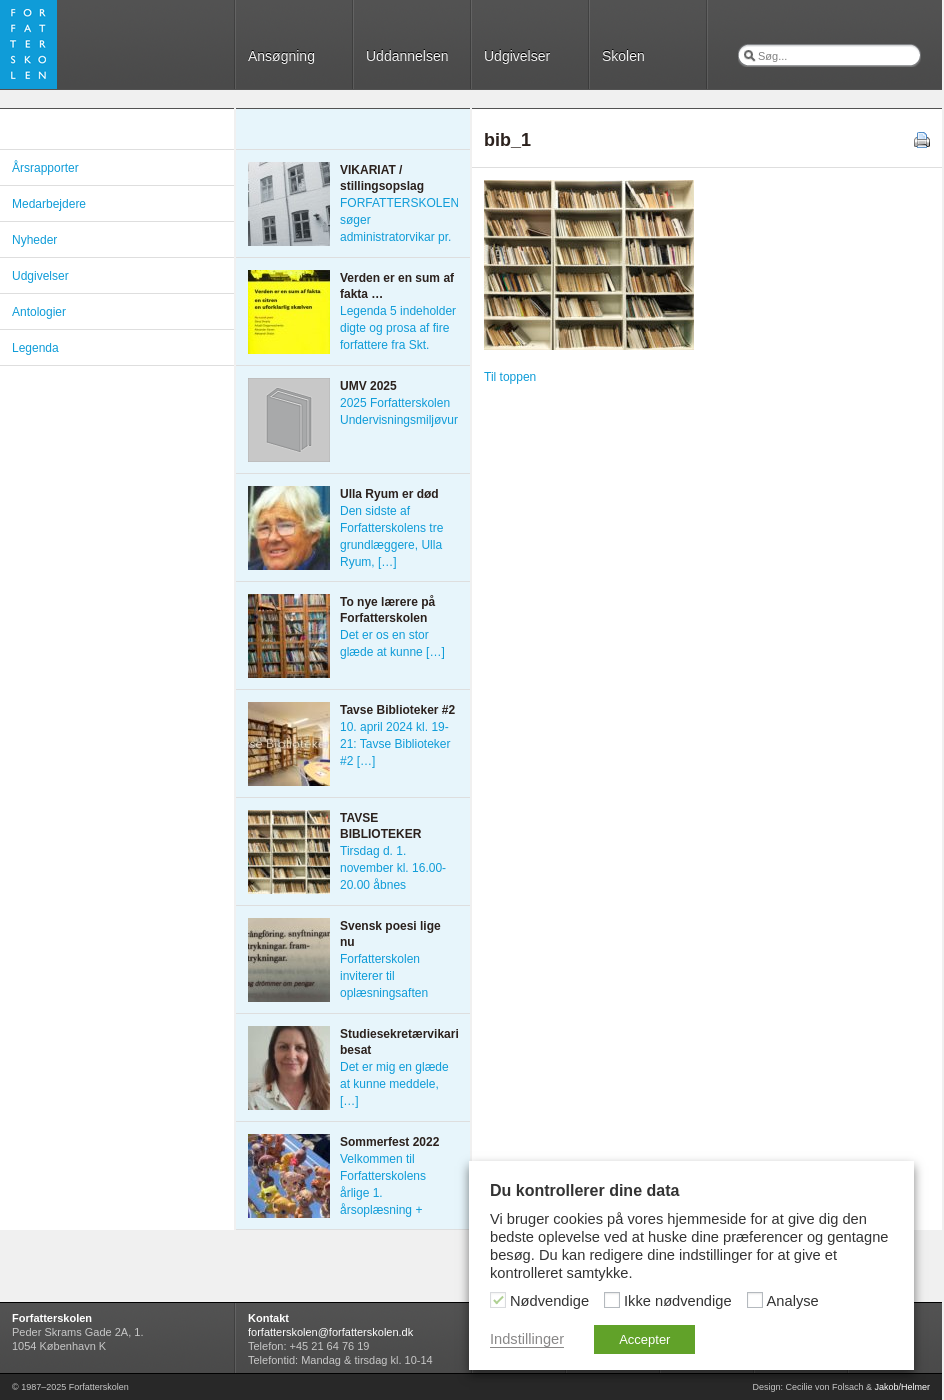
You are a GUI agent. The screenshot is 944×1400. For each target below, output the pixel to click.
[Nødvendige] (498, 1300)
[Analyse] (755, 1300)
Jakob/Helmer (902, 1387)
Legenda (35, 348)
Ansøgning (281, 56)
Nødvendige (549, 1301)
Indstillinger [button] (527, 1339)
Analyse (793, 1301)
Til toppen (510, 377)
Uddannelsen (407, 56)
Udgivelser (517, 56)
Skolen (623, 56)
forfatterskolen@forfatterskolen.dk (330, 1332)
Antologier (39, 312)
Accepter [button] (644, 1339)
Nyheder (34, 240)
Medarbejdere (49, 204)
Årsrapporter (45, 168)
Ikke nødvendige (678, 1301)
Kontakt (268, 1318)
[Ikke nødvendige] (612, 1300)
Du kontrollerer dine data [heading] (584, 1190)
